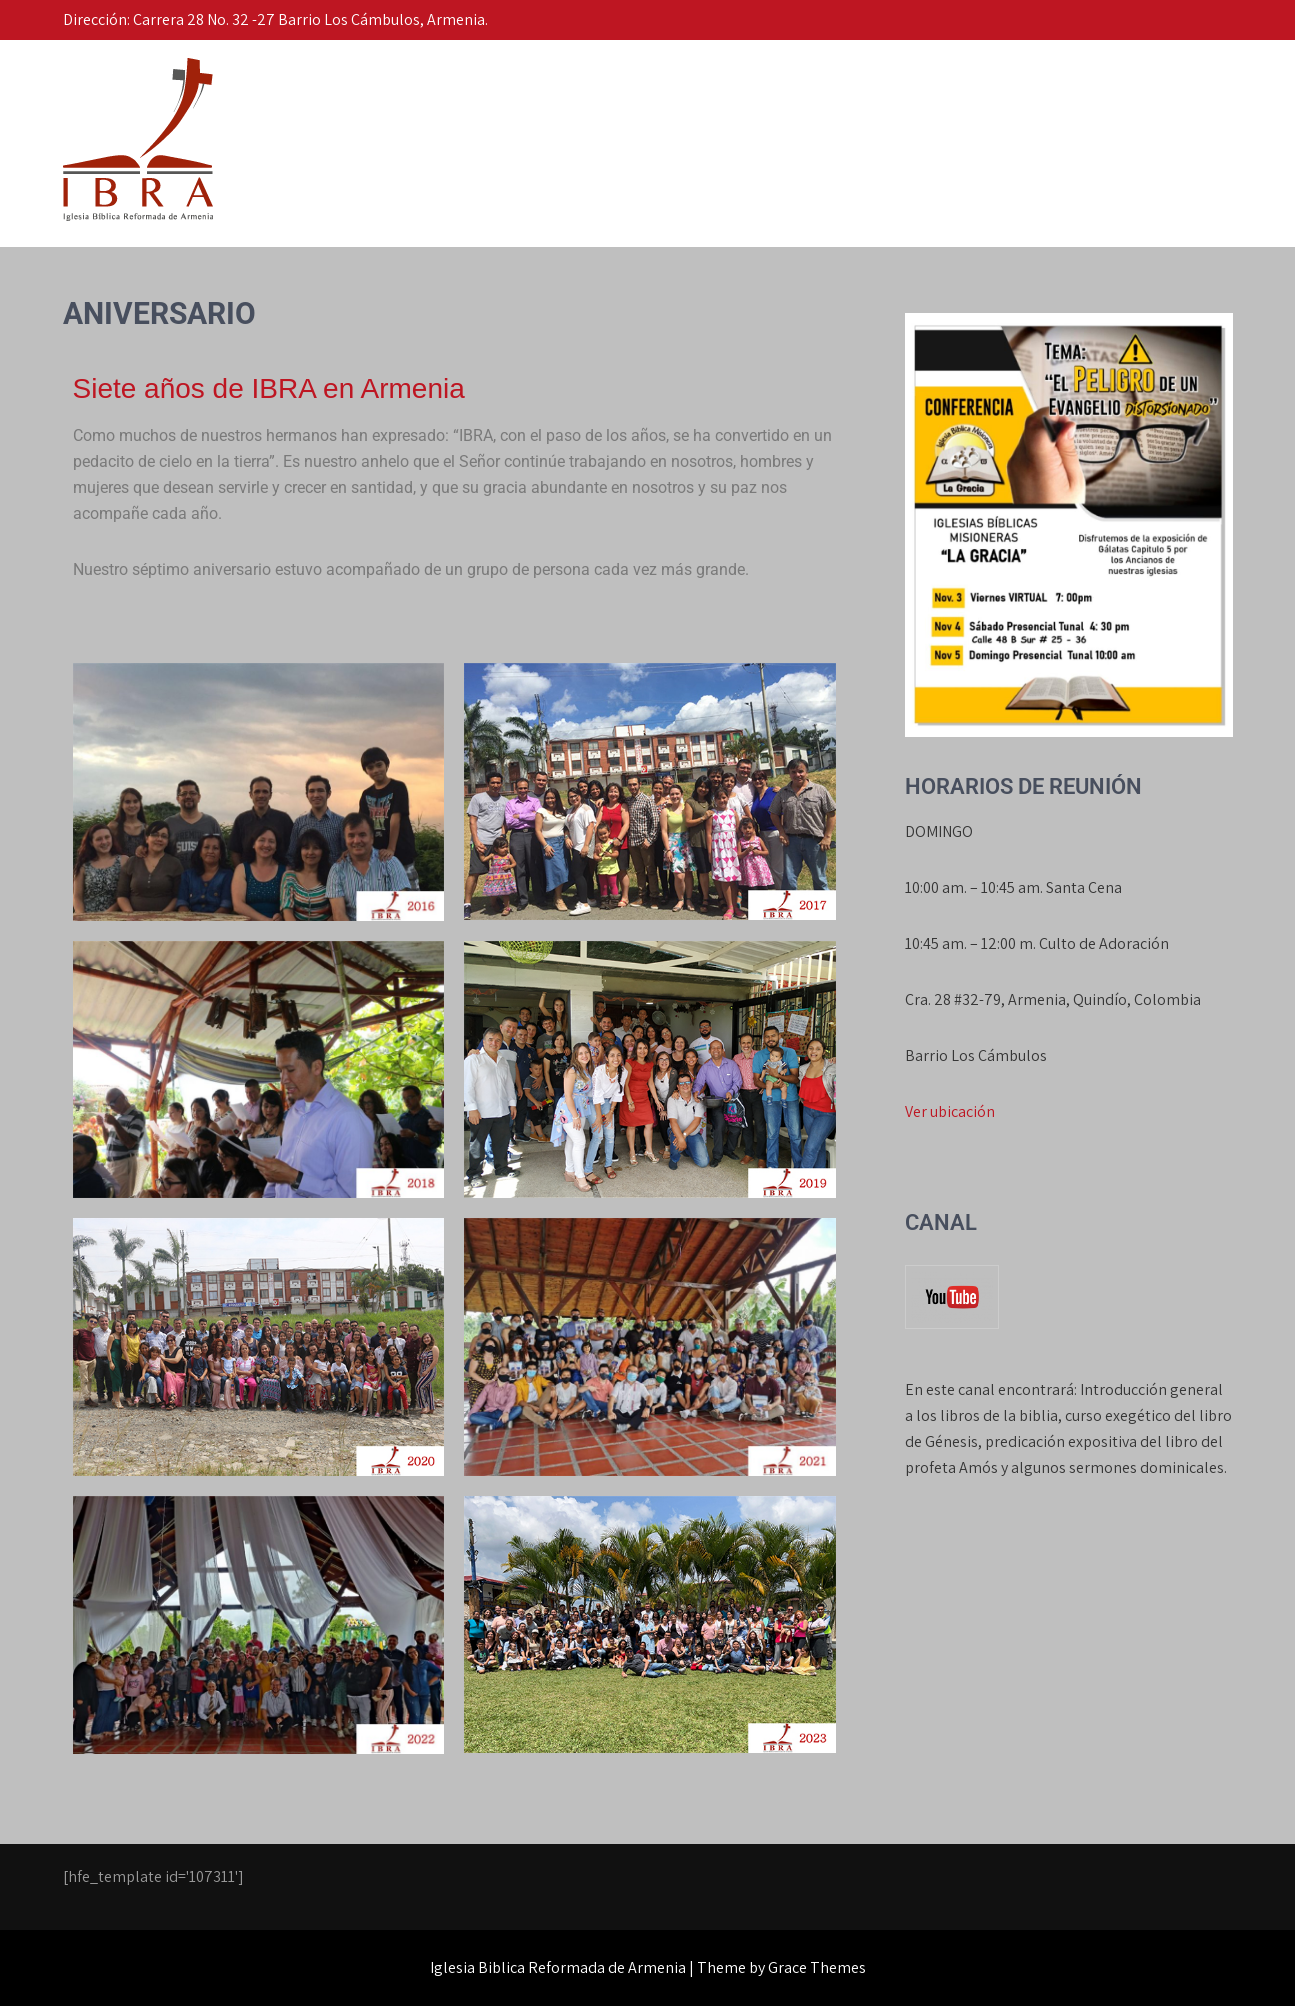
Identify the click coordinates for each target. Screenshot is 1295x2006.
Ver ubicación (950, 1111)
